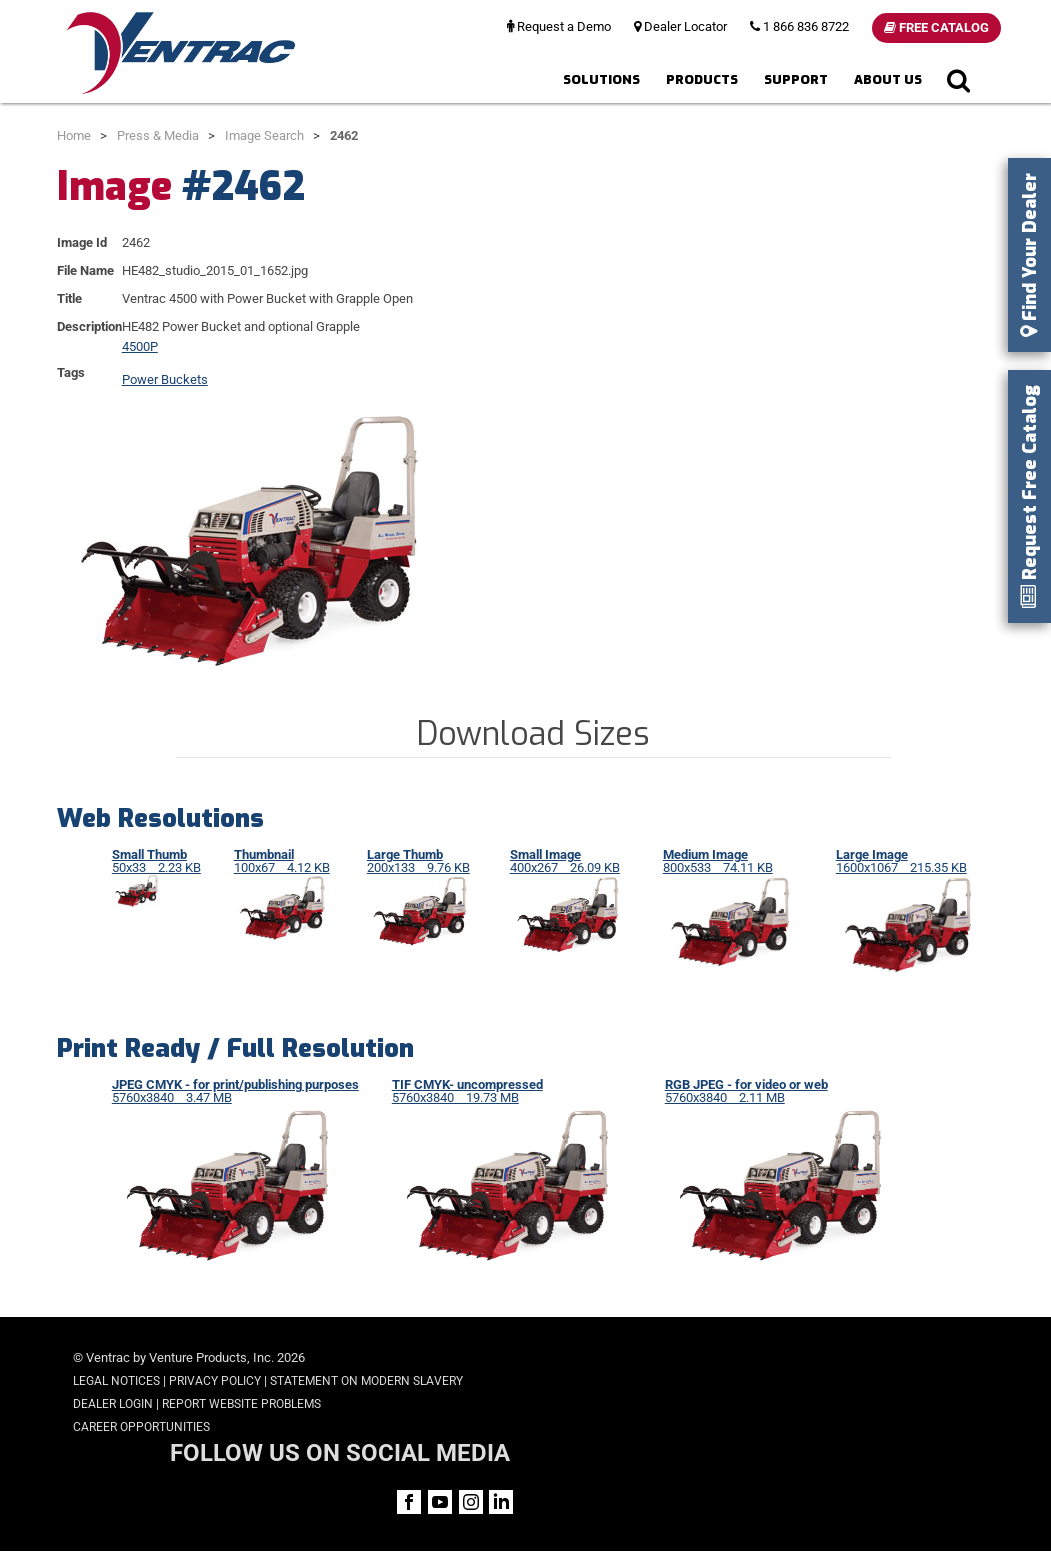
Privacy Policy (215, 1381)
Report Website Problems (241, 1404)
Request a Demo (559, 26)
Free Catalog (936, 27)
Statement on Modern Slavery (366, 1381)
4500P (140, 346)
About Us (888, 79)
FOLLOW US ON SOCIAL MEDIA (826, 1359)
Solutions (601, 79)
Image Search (264, 135)
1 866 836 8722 (799, 26)
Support (796, 79)
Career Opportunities (141, 1427)
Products (702, 79)
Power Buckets (165, 379)
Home (74, 135)
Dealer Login (113, 1404)
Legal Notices (116, 1381)
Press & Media (158, 135)
